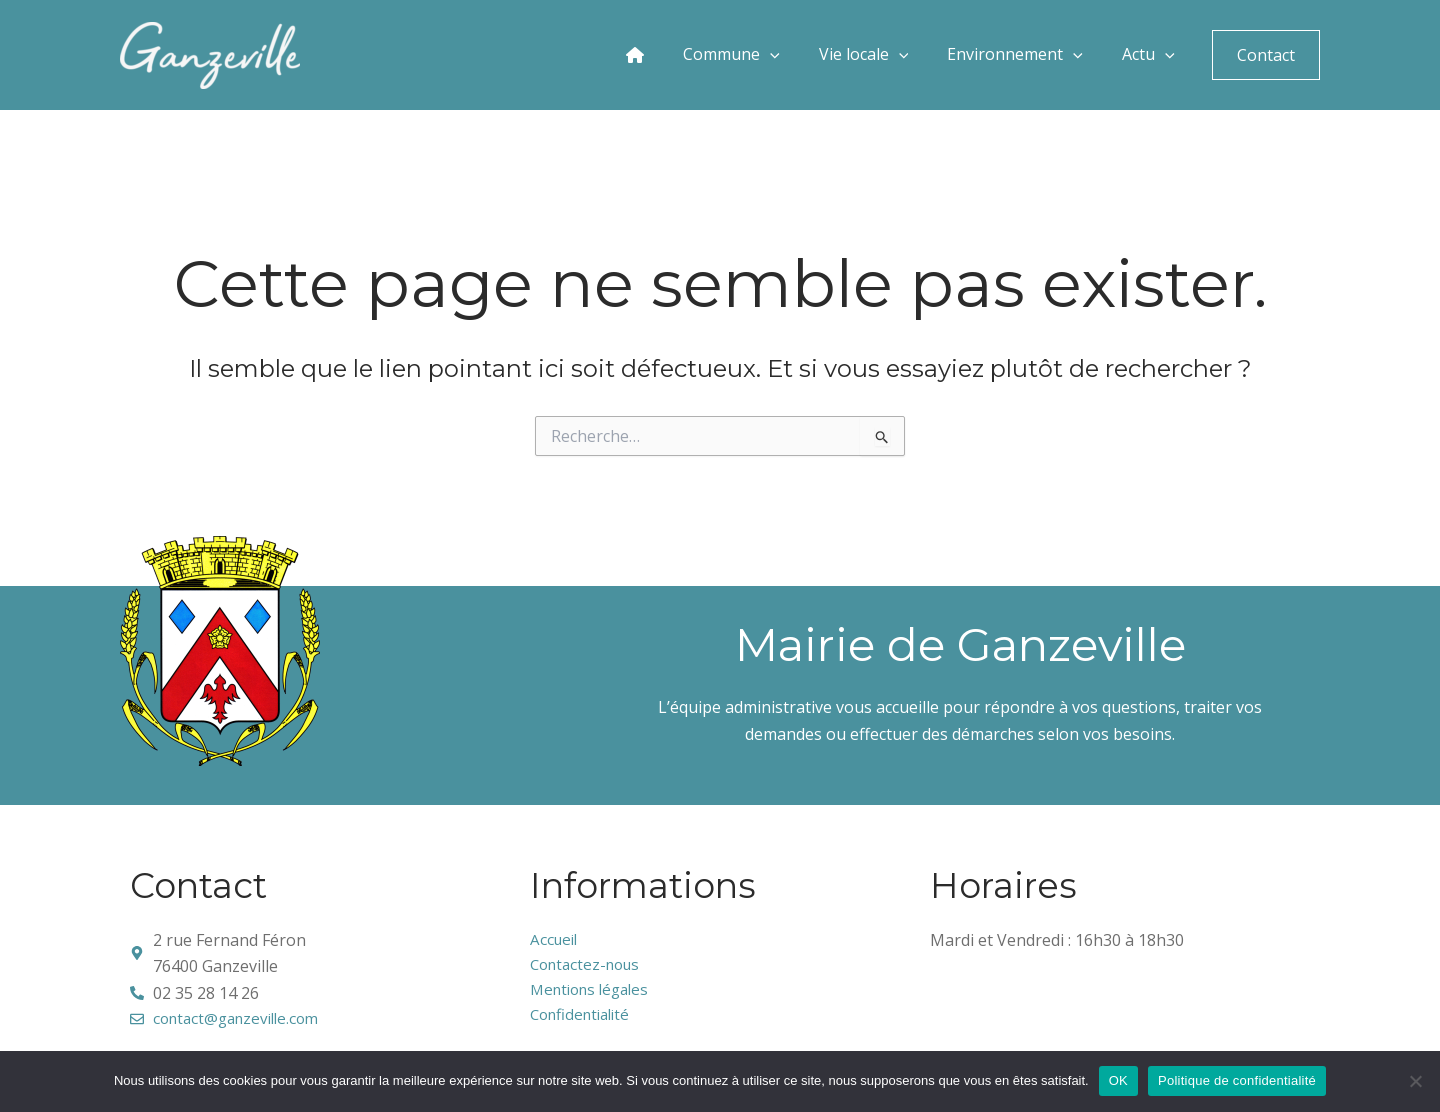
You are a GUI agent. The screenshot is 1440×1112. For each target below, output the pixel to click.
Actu (1153, 55)
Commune (782, 55)
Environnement (1036, 55)
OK (1118, 1080)
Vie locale (899, 55)
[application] (823, 55)
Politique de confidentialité (1237, 1080)
